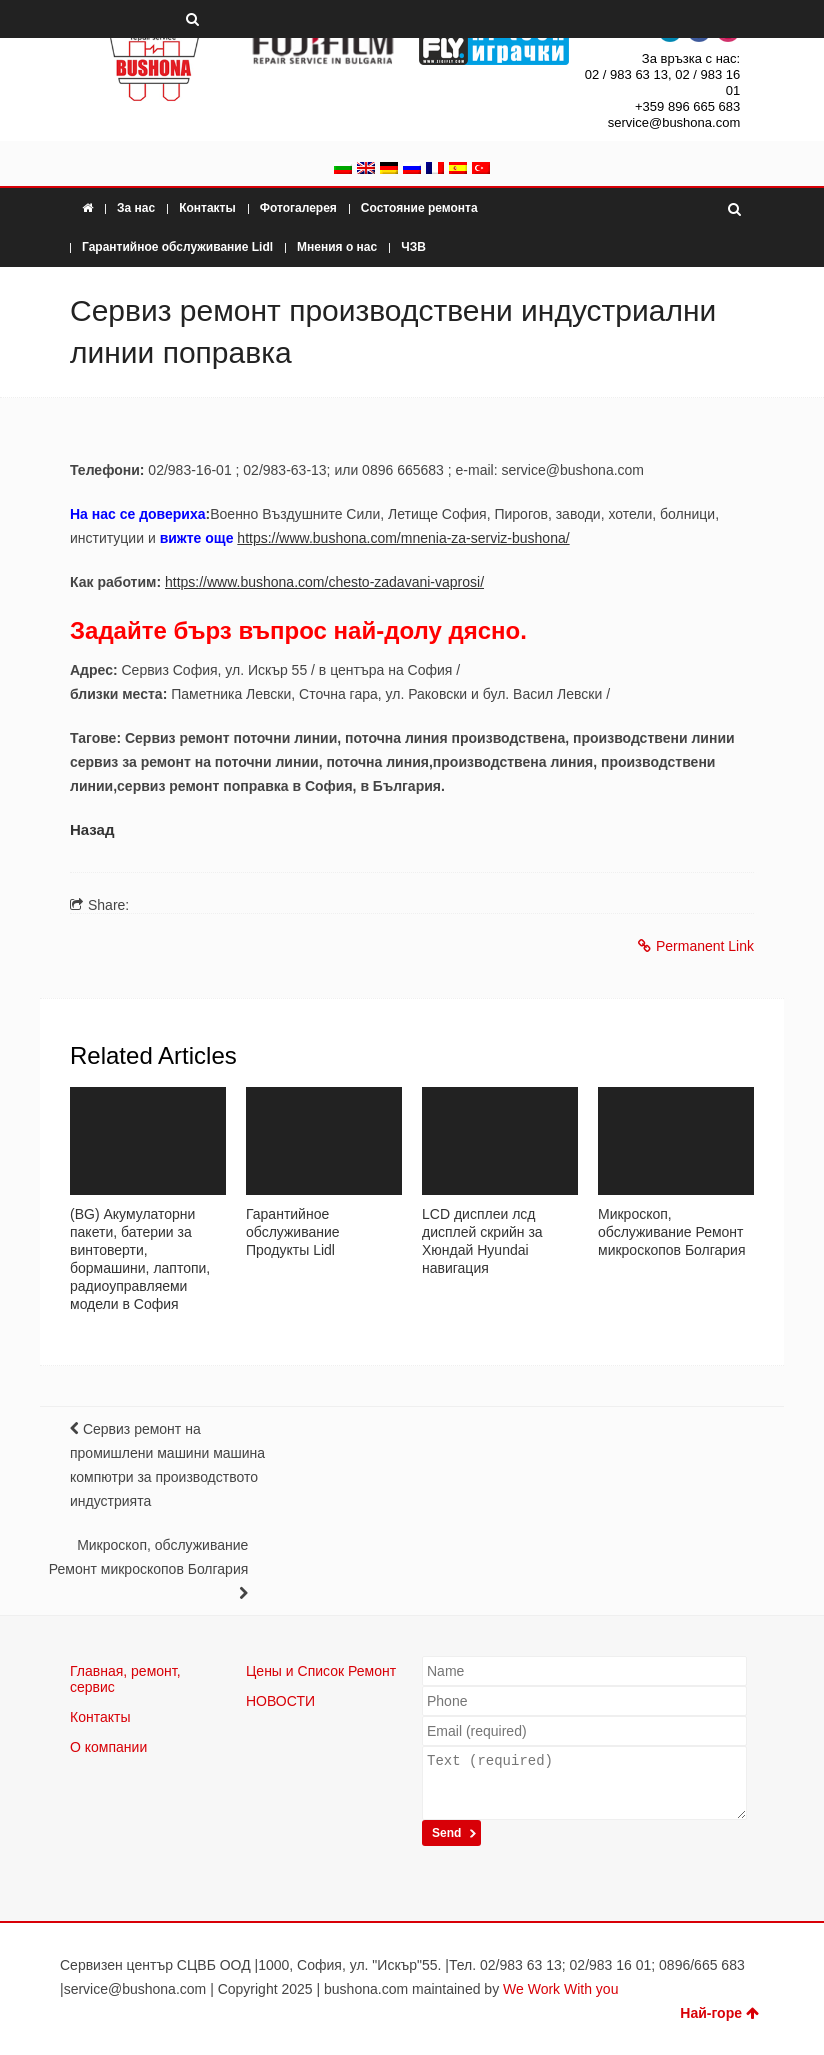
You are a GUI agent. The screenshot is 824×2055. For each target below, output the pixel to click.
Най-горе (719, 2013)
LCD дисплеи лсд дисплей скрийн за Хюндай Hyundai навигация (482, 1241)
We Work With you (560, 1989)
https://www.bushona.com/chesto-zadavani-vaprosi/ (324, 582)
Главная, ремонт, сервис (125, 1679)
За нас (136, 208)
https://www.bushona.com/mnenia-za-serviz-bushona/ (403, 538)
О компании (108, 1747)
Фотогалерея (298, 208)
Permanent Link (696, 946)
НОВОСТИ (280, 1701)
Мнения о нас (337, 247)
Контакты (207, 208)
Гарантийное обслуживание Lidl (177, 247)
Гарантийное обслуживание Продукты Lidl (293, 1232)
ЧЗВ (413, 247)
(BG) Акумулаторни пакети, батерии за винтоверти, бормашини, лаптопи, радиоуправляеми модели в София (140, 1259)
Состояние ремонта (419, 208)
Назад (92, 829)
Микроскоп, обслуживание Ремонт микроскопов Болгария (672, 1232)
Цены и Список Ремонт (321, 1671)
